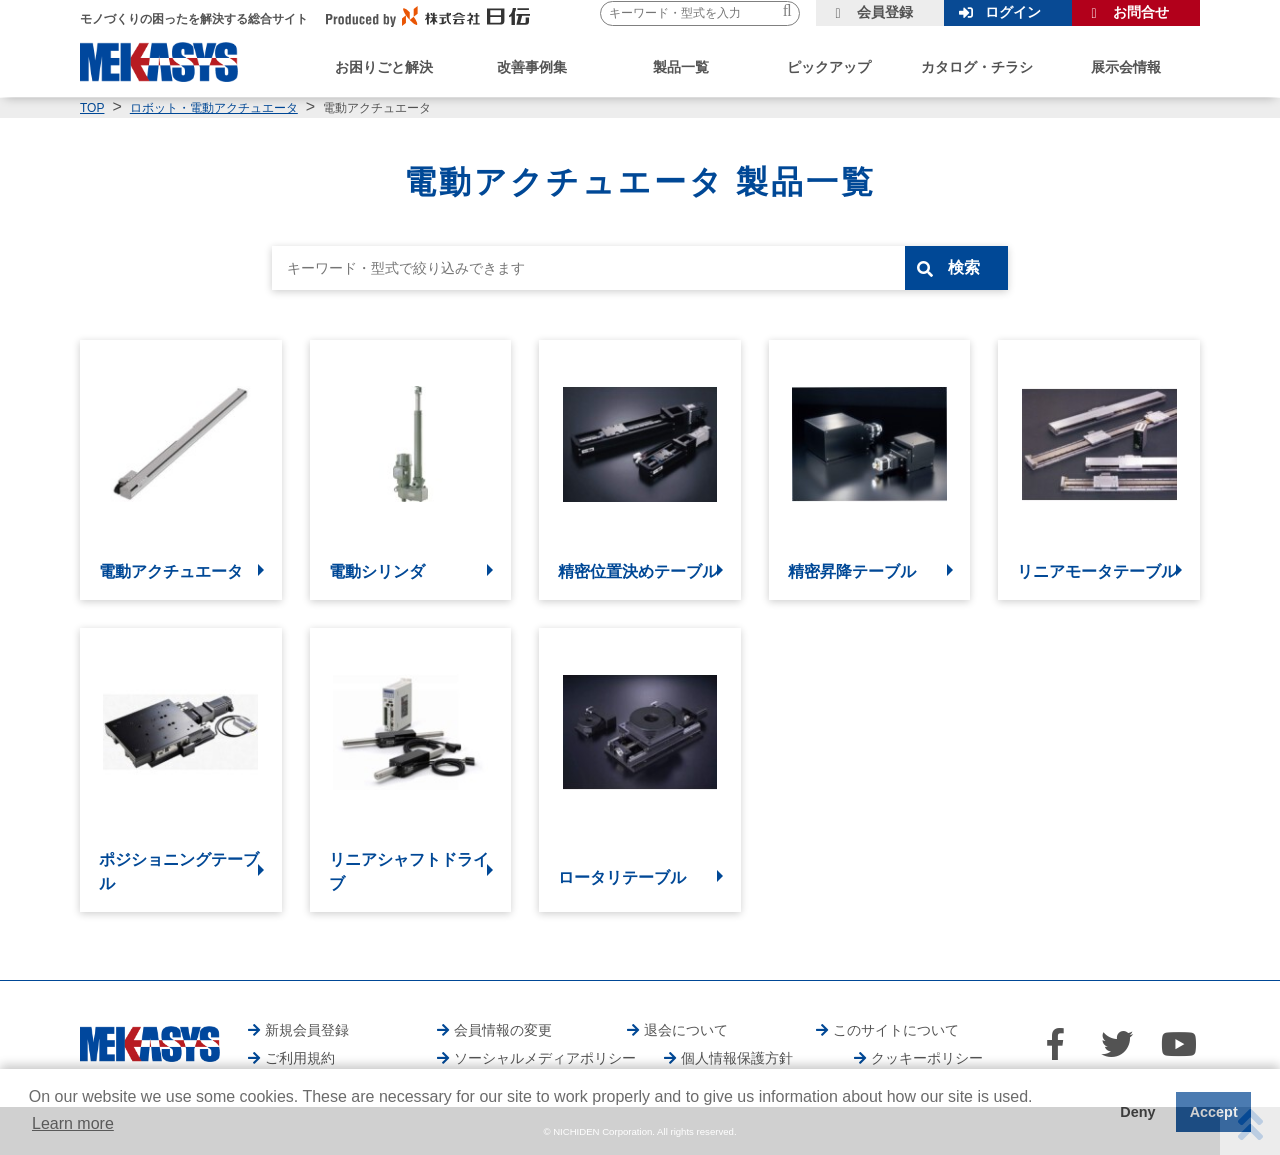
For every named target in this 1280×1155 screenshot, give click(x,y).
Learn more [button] (73, 1123)
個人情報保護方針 (737, 1058)
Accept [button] (1214, 1112)
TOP (92, 108)
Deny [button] (1137, 1112)
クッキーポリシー (927, 1058)
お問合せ (1141, 12)
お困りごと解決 (384, 67)
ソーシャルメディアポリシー (545, 1058)
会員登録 (885, 12)
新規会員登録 (307, 1030)
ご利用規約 (300, 1058)
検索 (967, 267)
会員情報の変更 (503, 1030)
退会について (686, 1030)
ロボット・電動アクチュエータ (214, 108)
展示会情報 (1126, 67)
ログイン (1013, 12)
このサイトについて (896, 1030)
